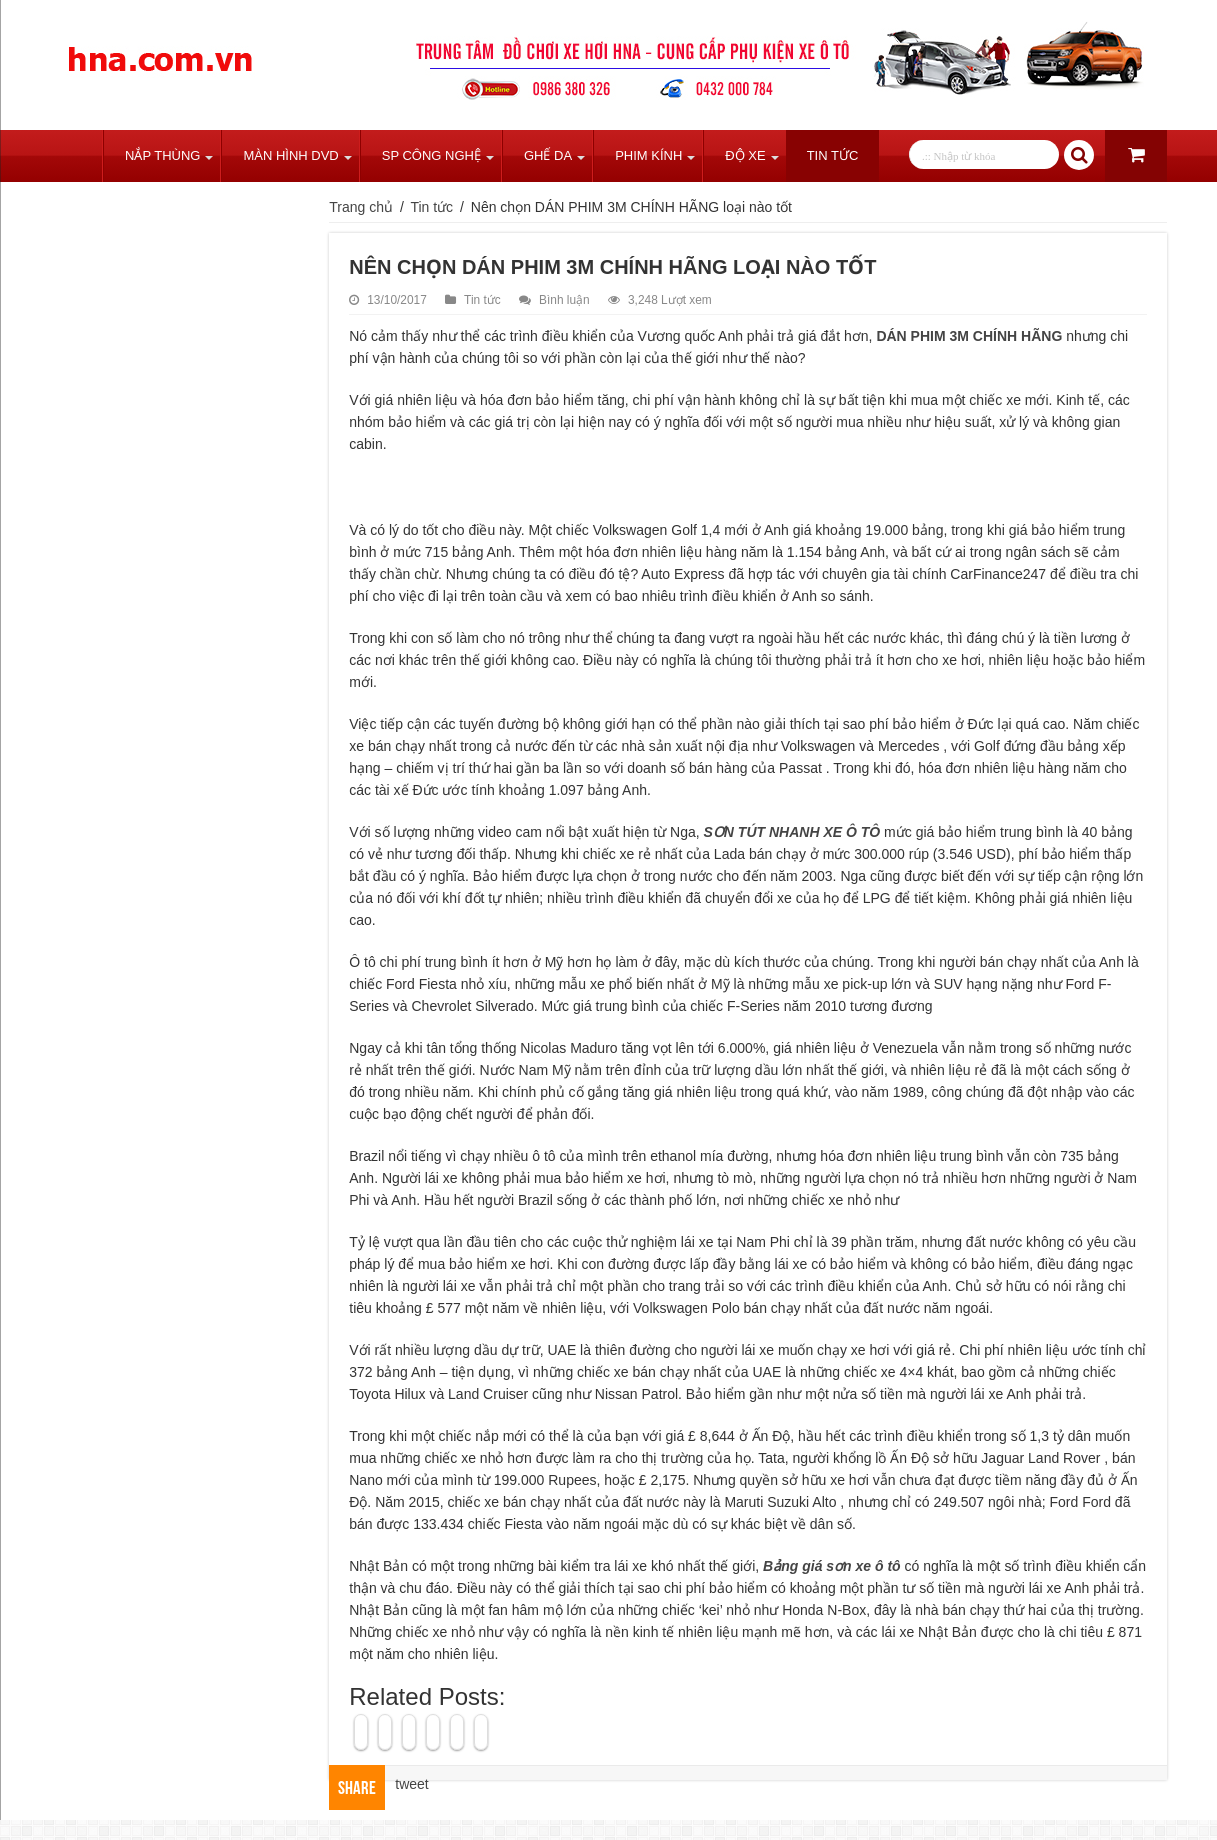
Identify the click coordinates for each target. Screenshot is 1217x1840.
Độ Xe (745, 155)
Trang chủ (76, 156)
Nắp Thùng (162, 155)
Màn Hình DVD (290, 155)
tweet (411, 1784)
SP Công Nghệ (431, 155)
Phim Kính (648, 155)
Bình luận (564, 300)
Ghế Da (548, 155)
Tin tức (833, 155)
